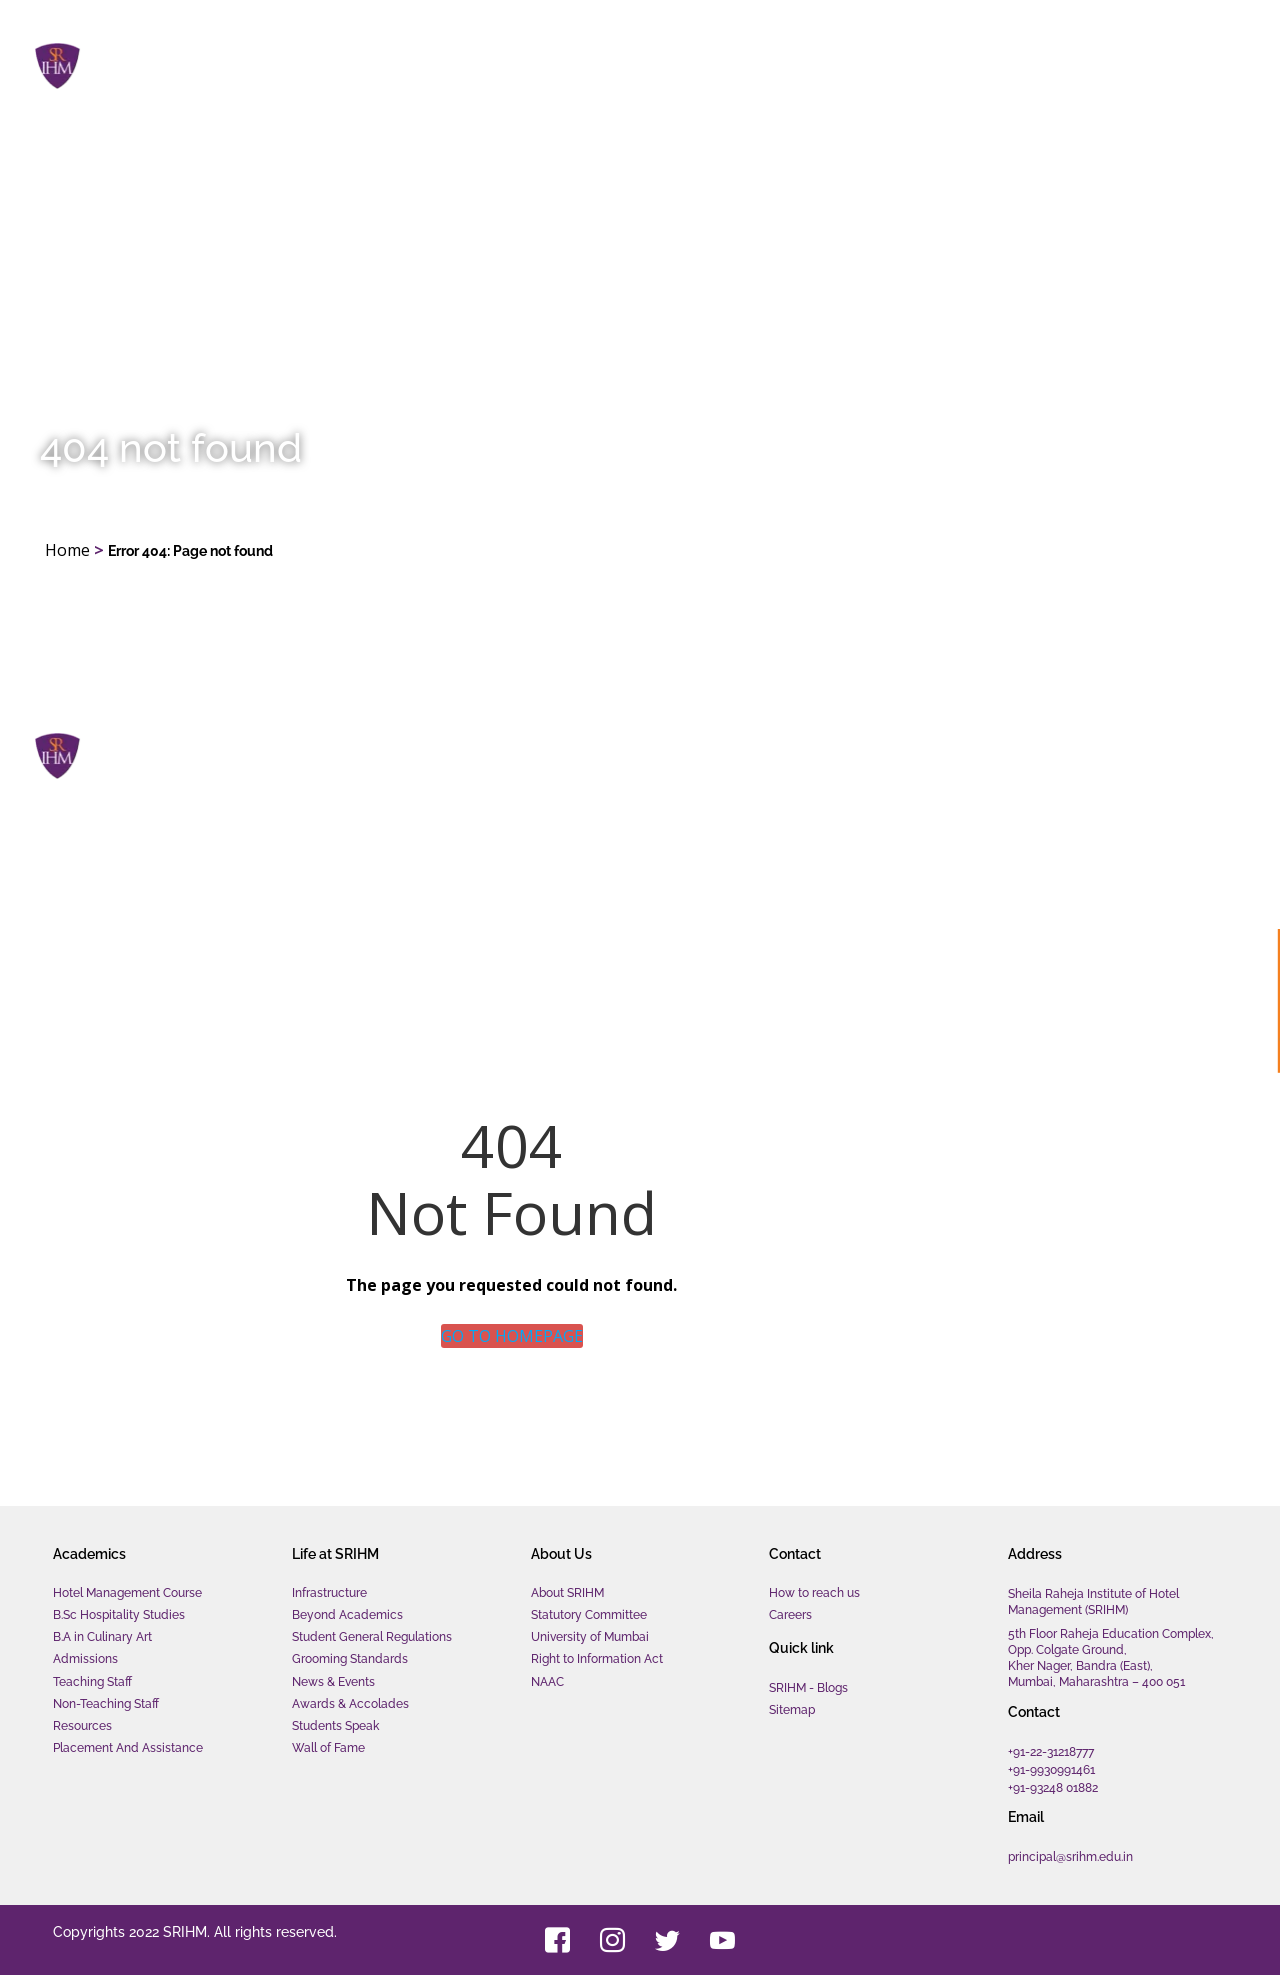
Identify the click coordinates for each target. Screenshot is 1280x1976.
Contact (1181, 64)
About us (1062, 64)
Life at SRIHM (923, 64)
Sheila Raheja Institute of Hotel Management (310, 54)
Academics (777, 64)
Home (665, 63)
